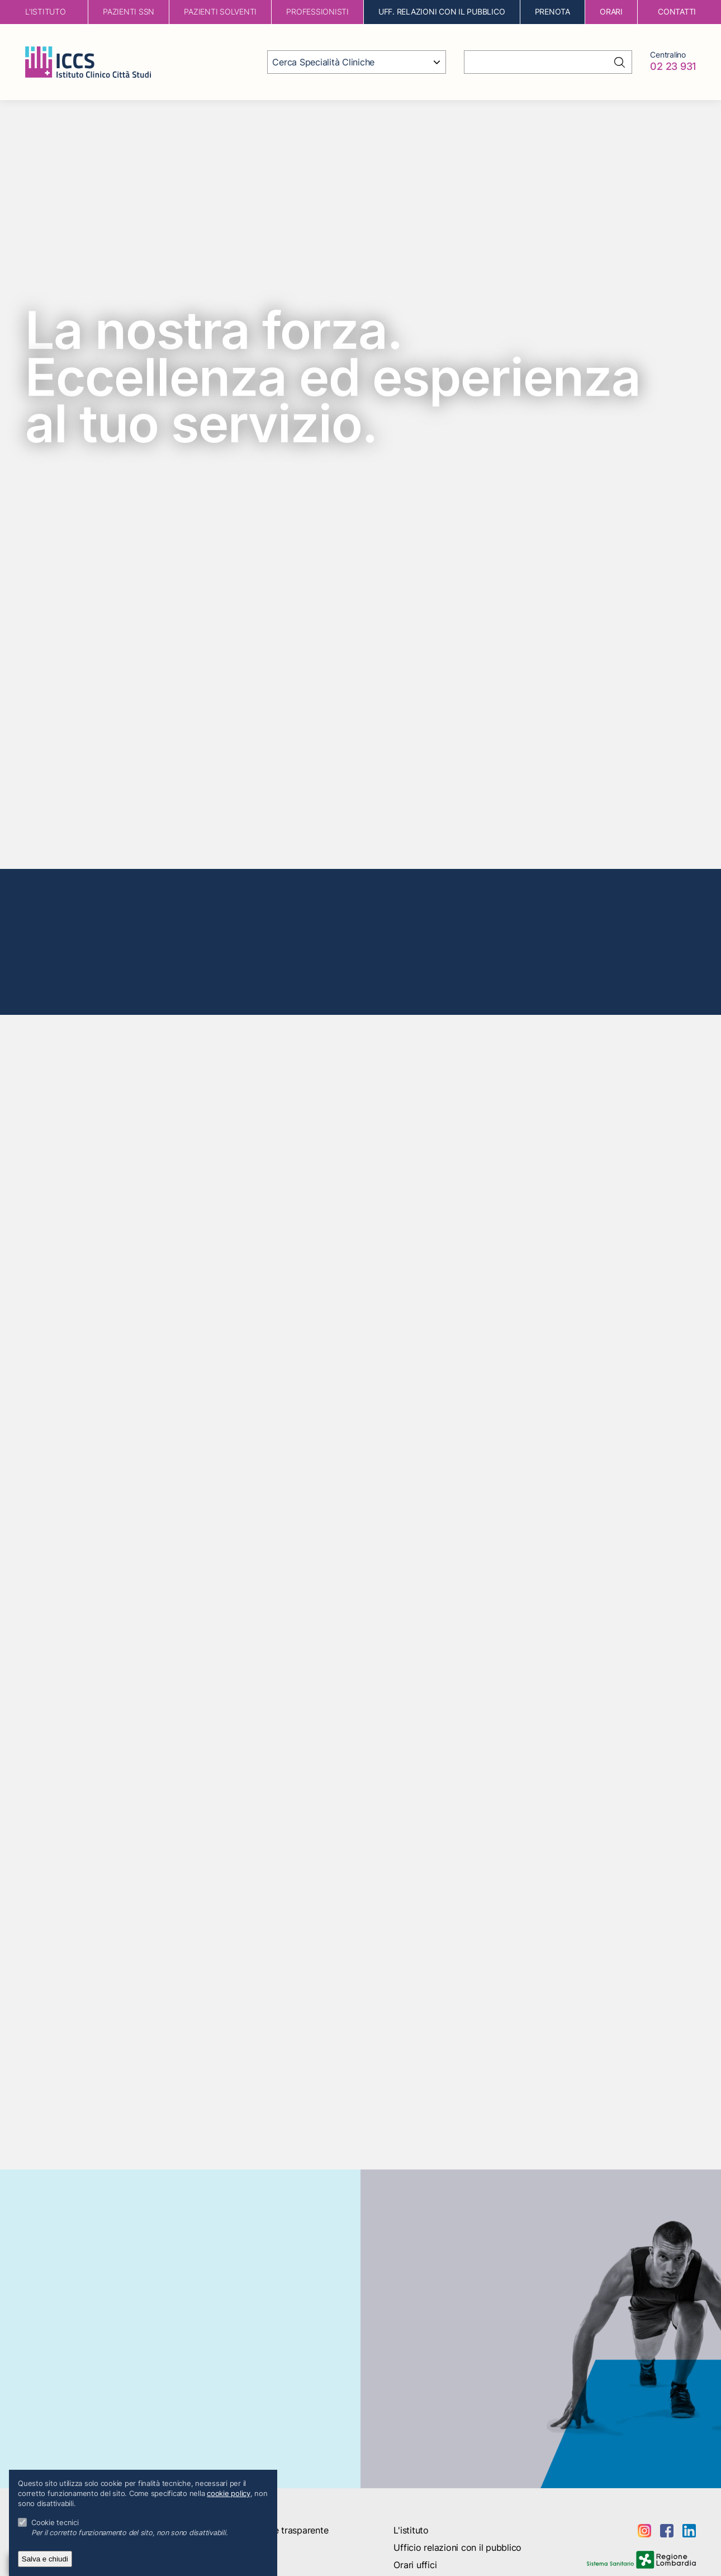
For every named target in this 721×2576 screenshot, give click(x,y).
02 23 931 (673, 66)
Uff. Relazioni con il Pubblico (441, 11)
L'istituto (411, 2530)
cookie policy (228, 2493)
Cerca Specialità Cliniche (323, 62)
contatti (677, 11)
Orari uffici (415, 2564)
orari (611, 11)
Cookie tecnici (55, 2522)
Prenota (552, 11)
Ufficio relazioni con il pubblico (457, 2547)
